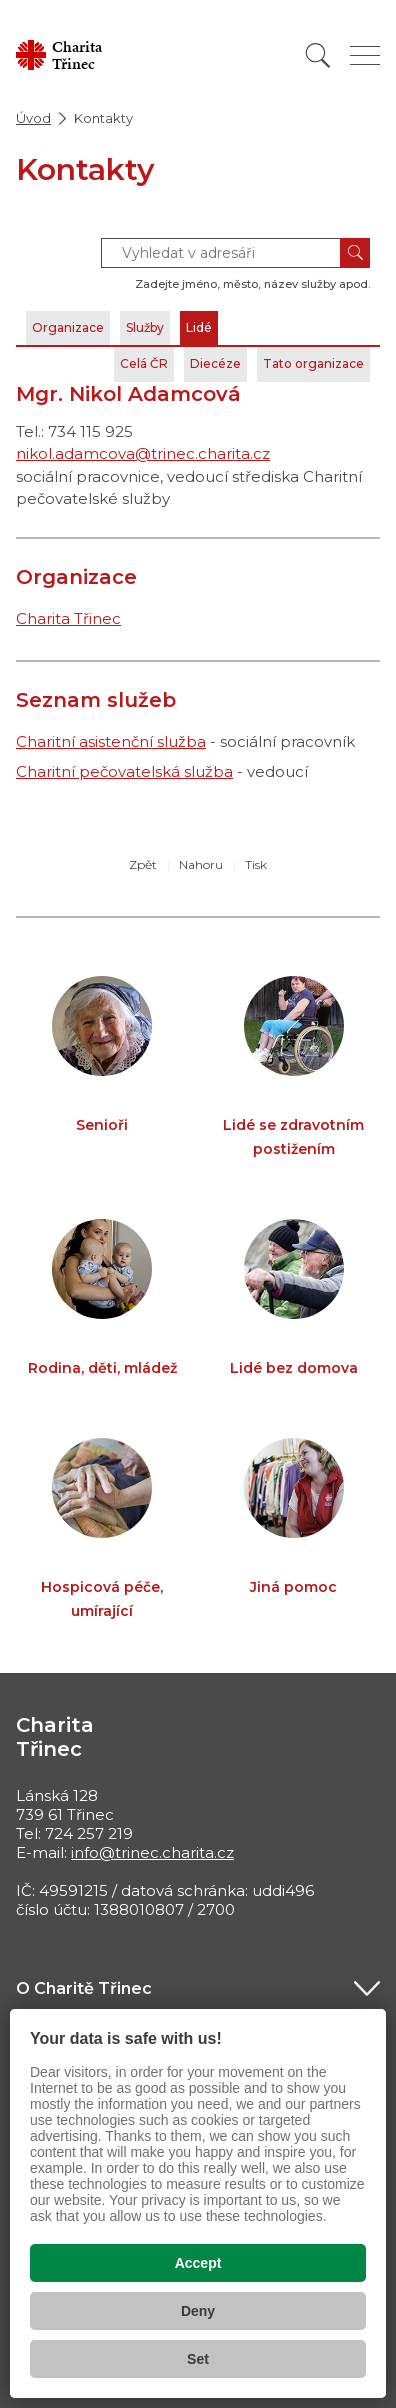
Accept (198, 2263)
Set (198, 2359)
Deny (198, 2311)
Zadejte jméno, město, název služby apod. (252, 284)
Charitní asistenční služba (111, 741)
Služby (145, 327)
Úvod (33, 118)
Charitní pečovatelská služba (124, 771)
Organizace (68, 327)
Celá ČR (144, 363)
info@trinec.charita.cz (152, 1852)
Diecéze (215, 363)
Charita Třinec (68, 618)
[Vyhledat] (318, 55)
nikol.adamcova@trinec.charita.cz (143, 453)
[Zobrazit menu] (365, 55)
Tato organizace (313, 363)
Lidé (199, 327)
